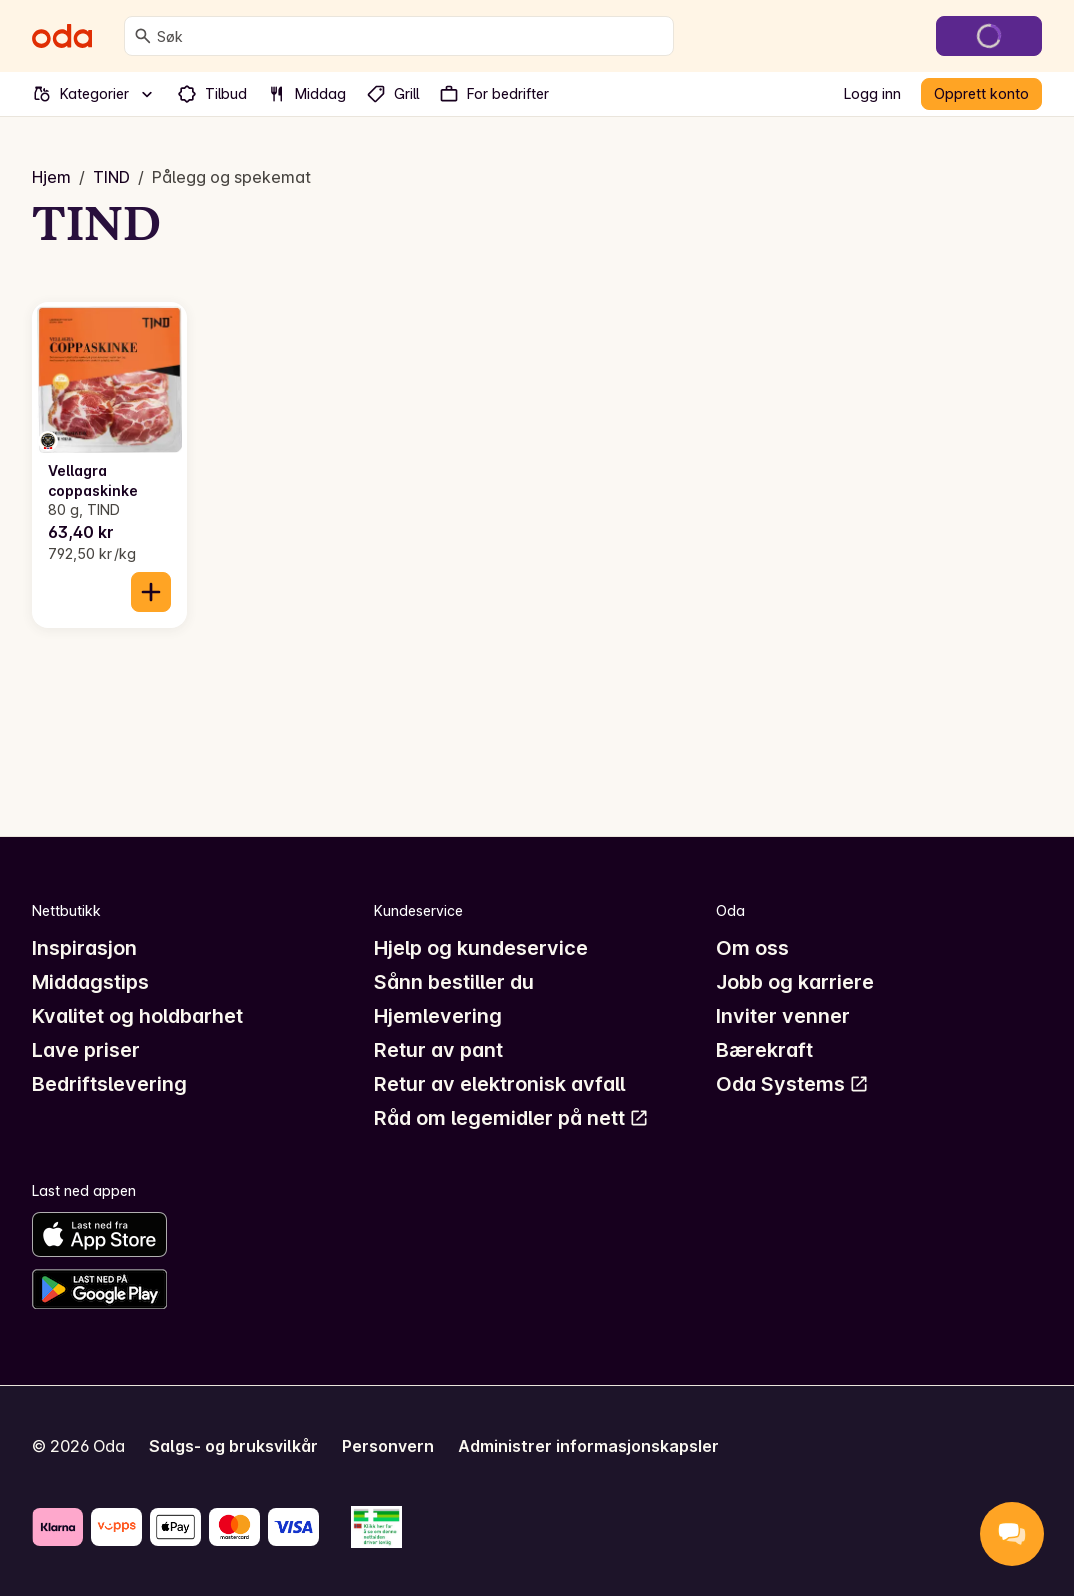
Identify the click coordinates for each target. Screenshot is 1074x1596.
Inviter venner (783, 1016)
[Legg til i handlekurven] (151, 592)
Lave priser (86, 1050)
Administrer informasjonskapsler (588, 1446)
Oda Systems (792, 1084)
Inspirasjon (84, 948)
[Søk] (143, 36)
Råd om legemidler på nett (511, 1118)
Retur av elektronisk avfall (499, 1084)
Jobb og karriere (795, 982)
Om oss (752, 948)
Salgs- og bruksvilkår (233, 1446)
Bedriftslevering (109, 1084)
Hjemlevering (438, 1016)
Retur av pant (438, 1050)
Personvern (388, 1446)
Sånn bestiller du (454, 982)
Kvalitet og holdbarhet (137, 1016)
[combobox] (411, 36)
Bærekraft (764, 1050)
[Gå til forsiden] (62, 36)
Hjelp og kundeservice (481, 948)
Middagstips (90, 982)
